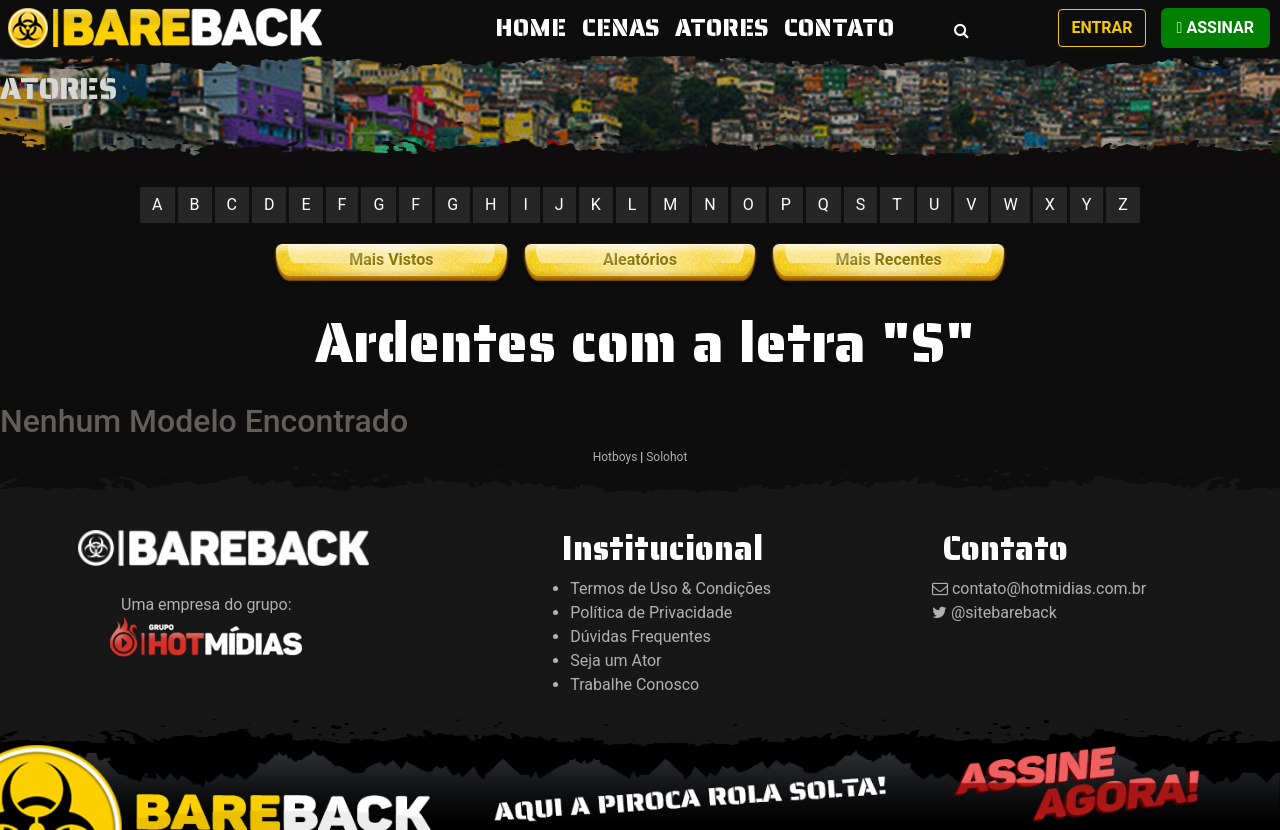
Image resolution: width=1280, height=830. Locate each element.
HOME (534, 27)
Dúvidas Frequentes (640, 636)
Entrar (1101, 27)
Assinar (1215, 27)
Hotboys (615, 457)
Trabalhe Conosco (634, 684)
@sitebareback (1004, 612)
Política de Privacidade (651, 612)
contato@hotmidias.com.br (1049, 588)
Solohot (666, 457)
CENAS (620, 28)
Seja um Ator (615, 660)
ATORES (721, 28)
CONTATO (839, 28)
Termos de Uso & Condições (670, 588)
